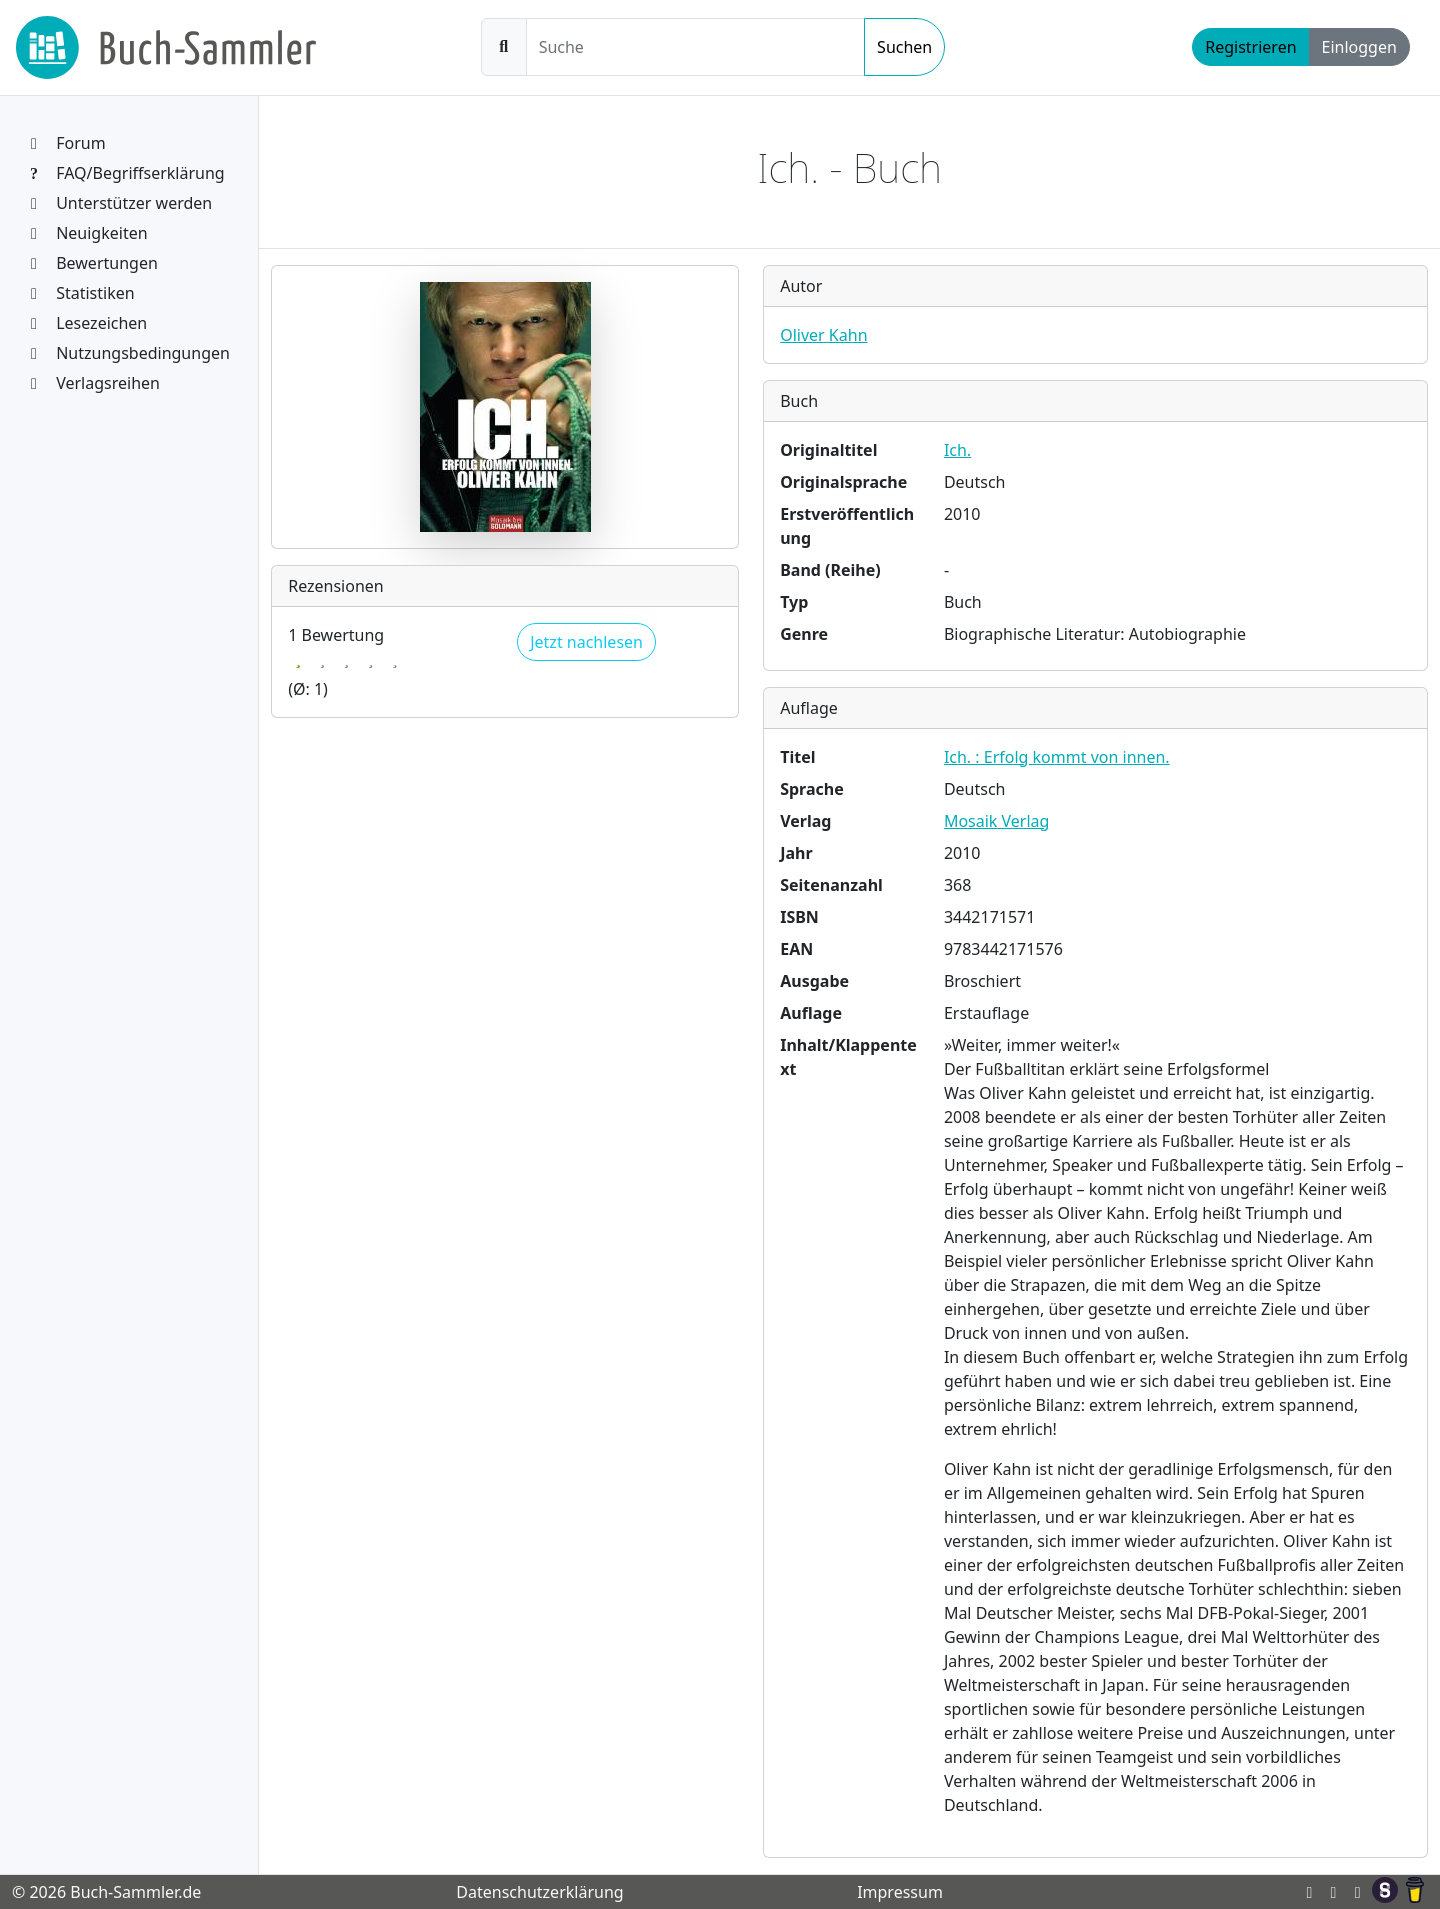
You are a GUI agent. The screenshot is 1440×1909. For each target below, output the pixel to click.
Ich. (957, 450)
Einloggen (1359, 47)
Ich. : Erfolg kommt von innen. (1057, 757)
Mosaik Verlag (997, 821)
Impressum (900, 1892)
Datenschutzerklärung (539, 1892)
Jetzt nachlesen (586, 642)
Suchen (904, 47)
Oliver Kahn (823, 335)
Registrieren (1250, 47)
